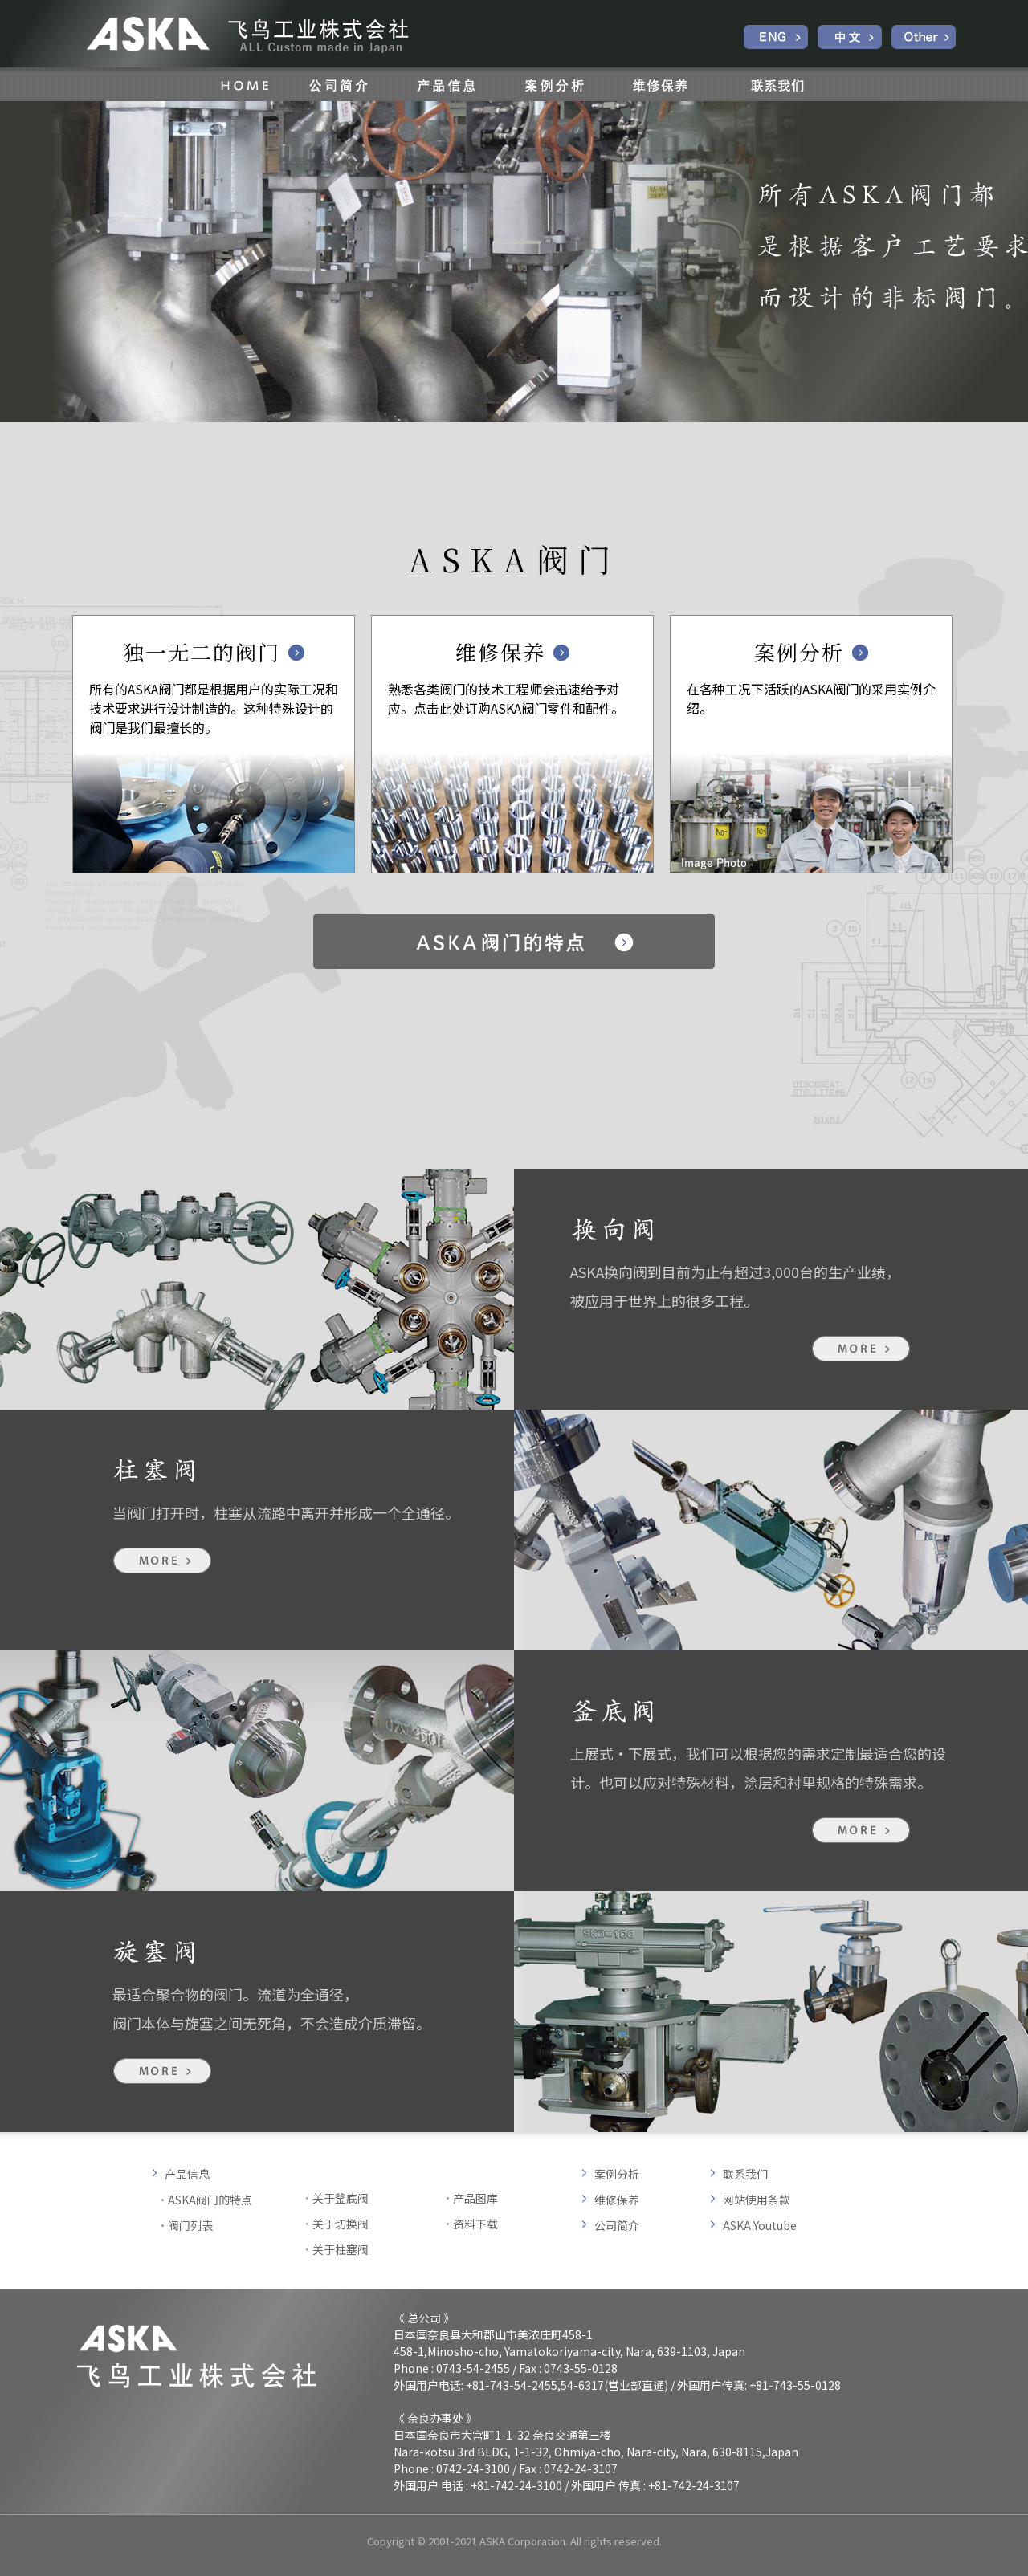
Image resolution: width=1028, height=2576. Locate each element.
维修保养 (616, 2199)
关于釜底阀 (340, 2198)
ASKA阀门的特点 (210, 2199)
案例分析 (616, 2174)
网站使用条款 (756, 2199)
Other (923, 37)
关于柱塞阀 (340, 2249)
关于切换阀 (340, 2224)
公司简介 (616, 2225)
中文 (850, 37)
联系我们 (745, 2174)
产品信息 (187, 2174)
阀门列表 (190, 2225)
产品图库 (475, 2198)
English (776, 37)
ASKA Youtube (760, 2225)
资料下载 (475, 2224)
